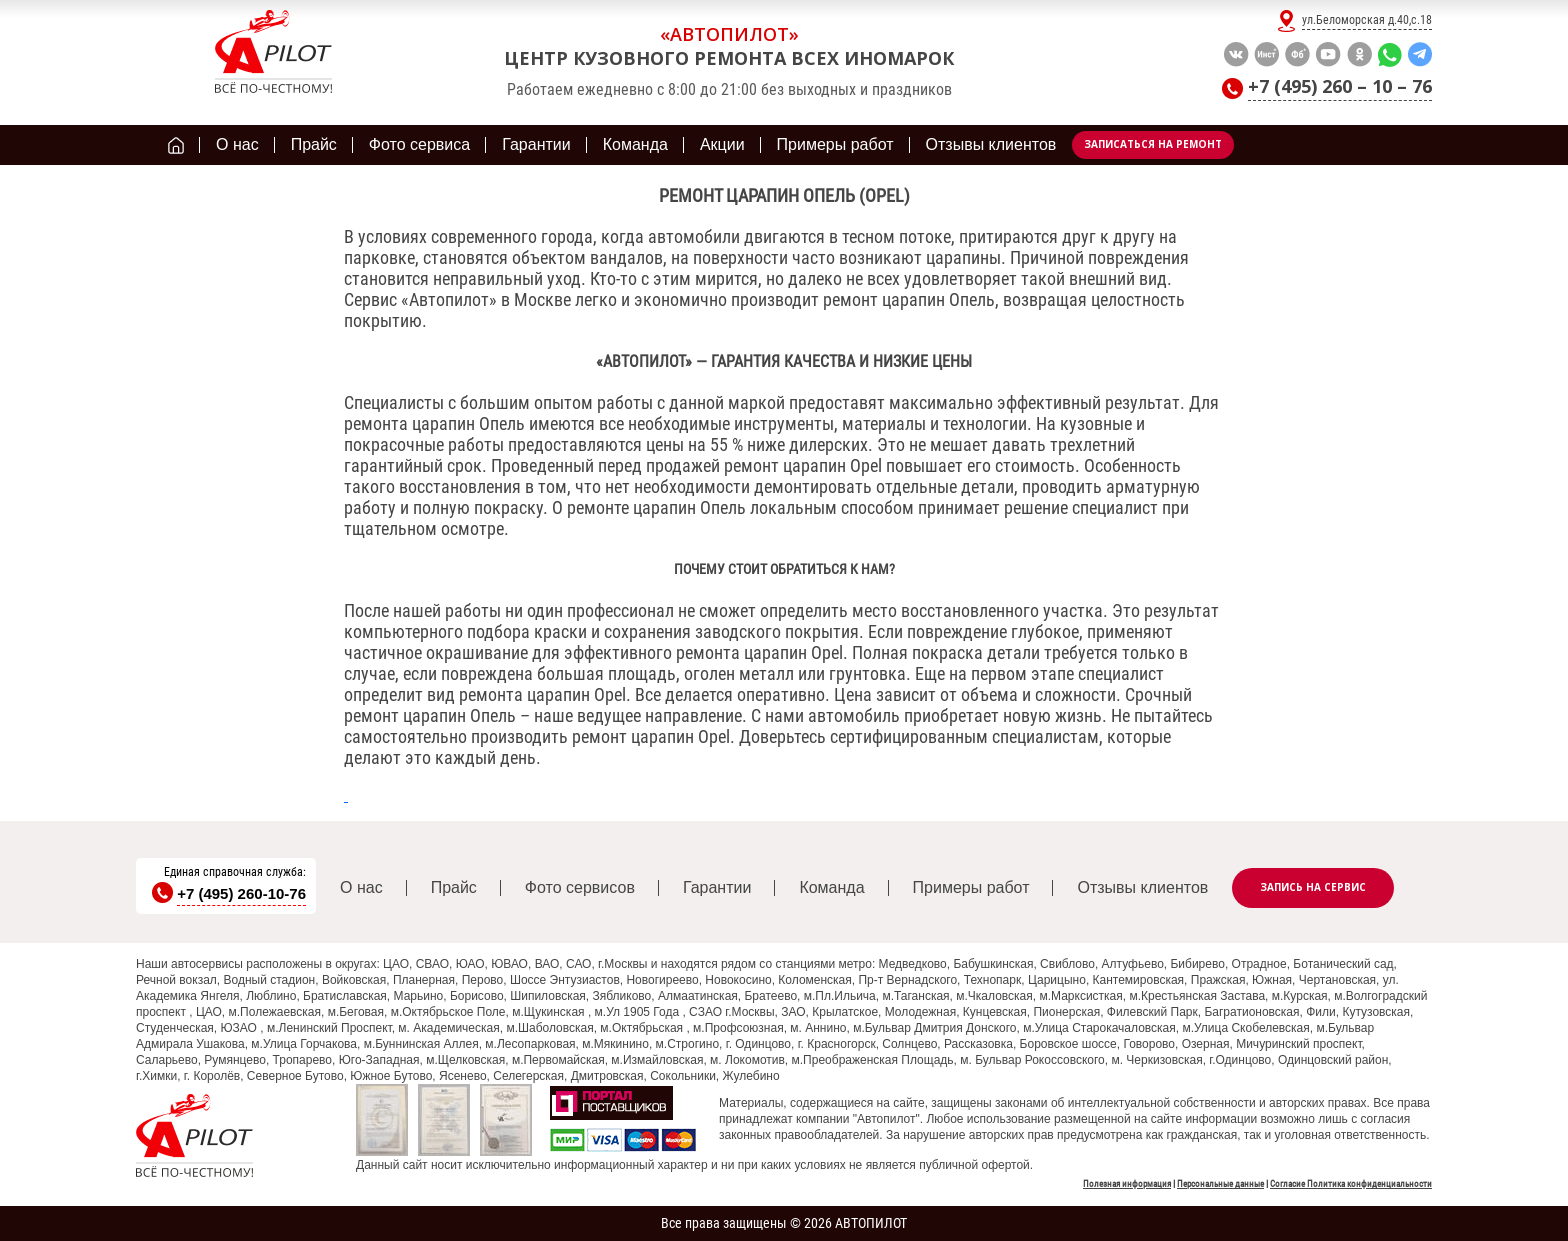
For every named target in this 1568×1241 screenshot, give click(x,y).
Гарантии (717, 887)
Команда (831, 887)
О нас (361, 887)
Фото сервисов (580, 887)
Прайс (454, 887)
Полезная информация (1127, 1184)
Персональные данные (1220, 1184)
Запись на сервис (1313, 887)
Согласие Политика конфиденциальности (1351, 1184)
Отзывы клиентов (1142, 887)
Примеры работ (971, 887)
